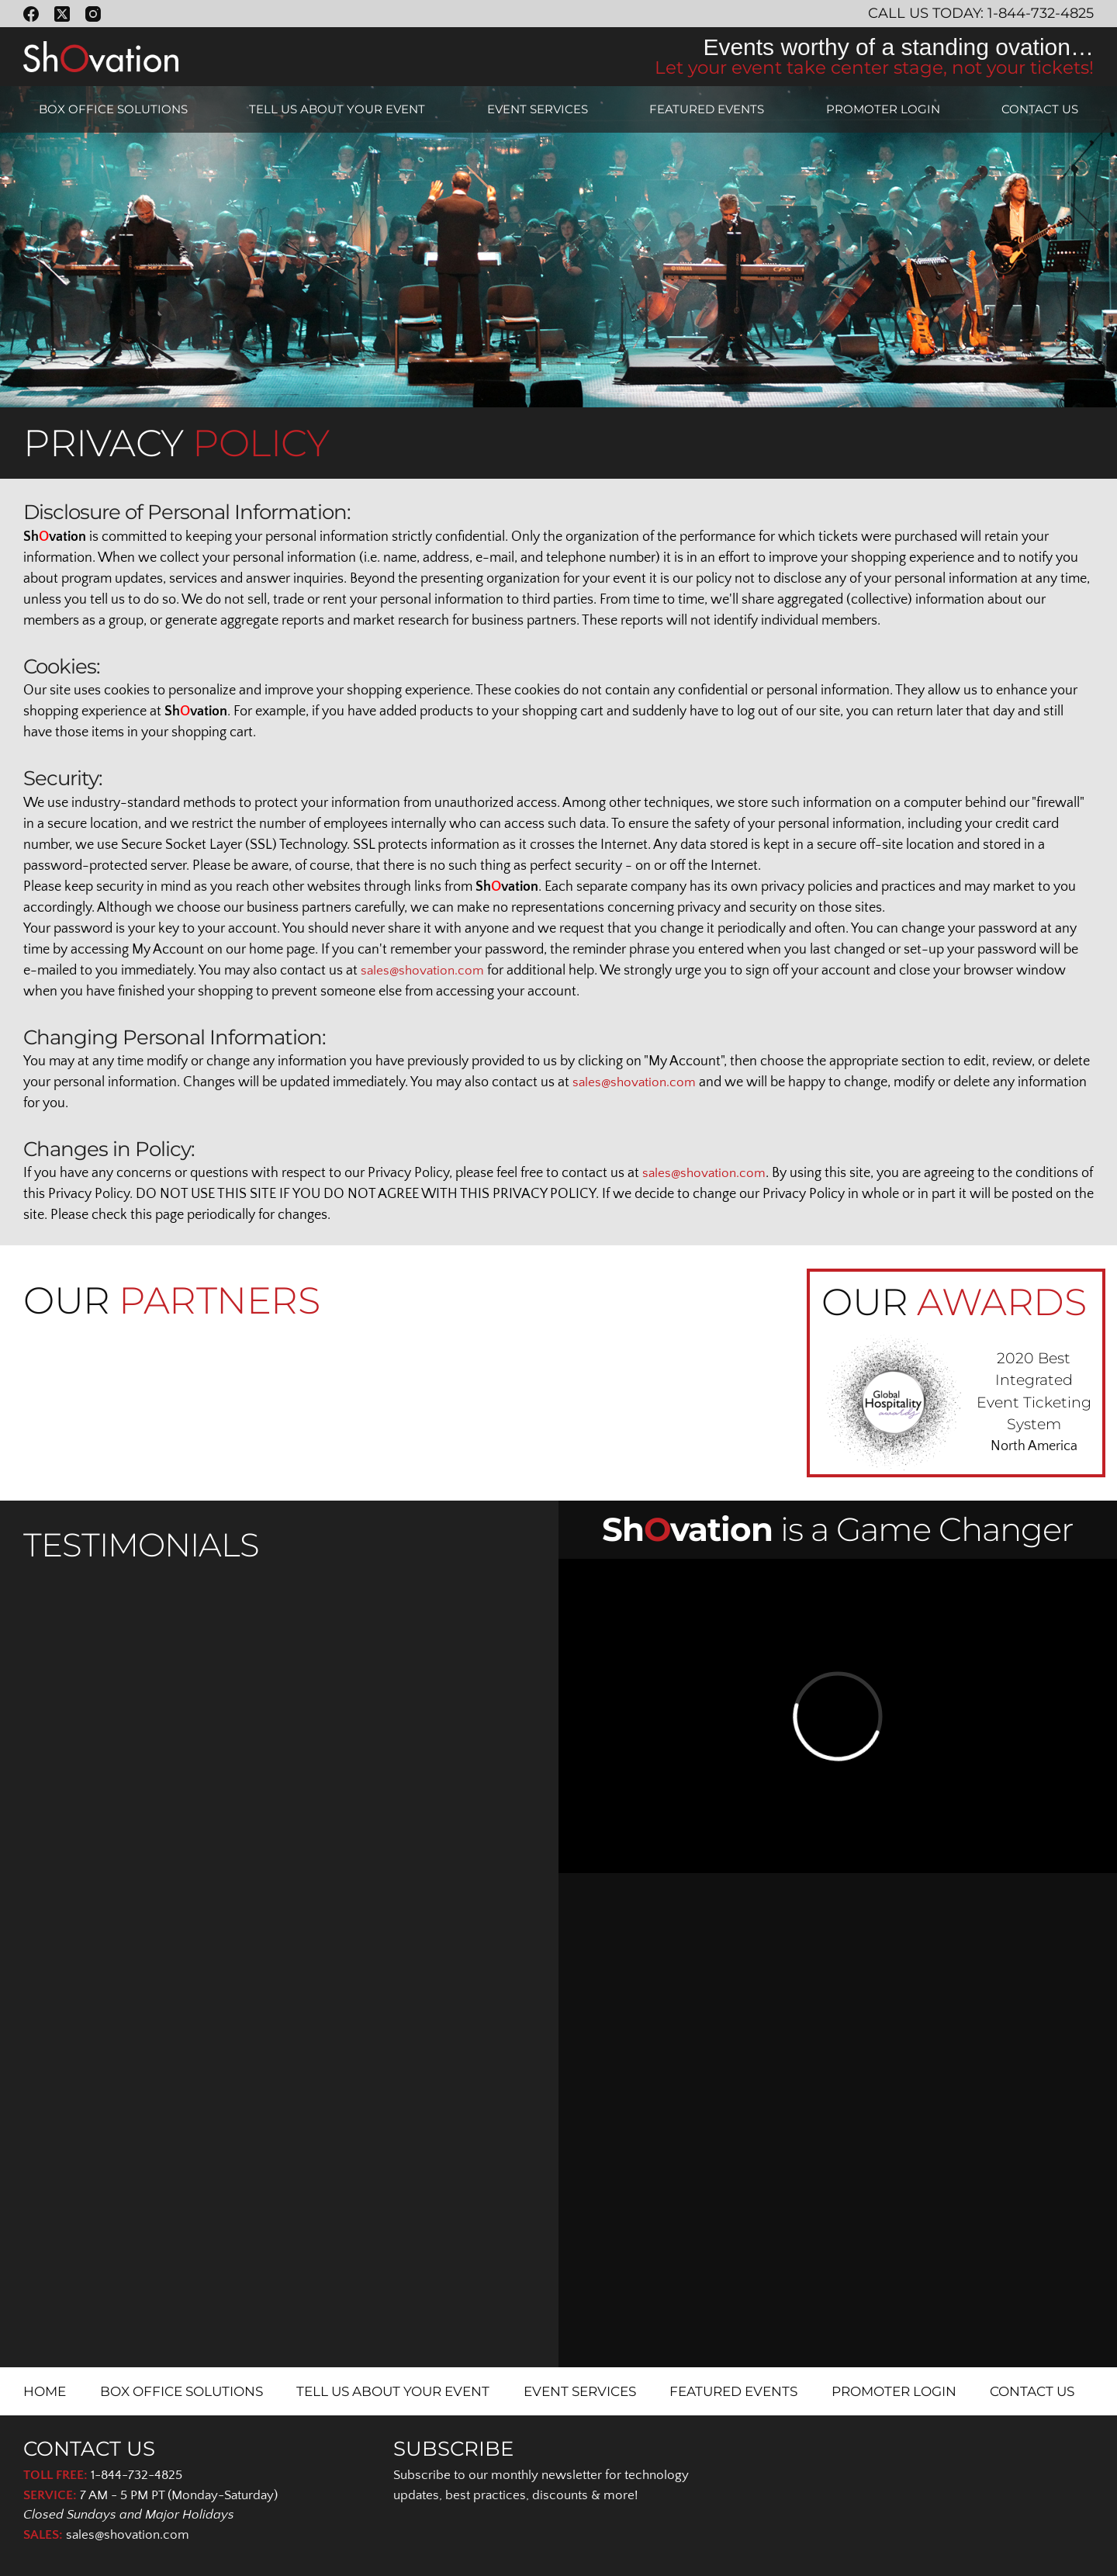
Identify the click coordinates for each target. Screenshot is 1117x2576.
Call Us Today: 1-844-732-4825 (981, 13)
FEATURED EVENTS (706, 109)
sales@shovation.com (425, 970)
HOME (44, 2391)
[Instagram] (93, 14)
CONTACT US (1039, 109)
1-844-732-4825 (136, 2475)
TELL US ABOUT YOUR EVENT (337, 109)
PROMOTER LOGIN (883, 109)
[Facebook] (31, 14)
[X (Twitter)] (62, 14)
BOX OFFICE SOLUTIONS (113, 109)
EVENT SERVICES (537, 109)
